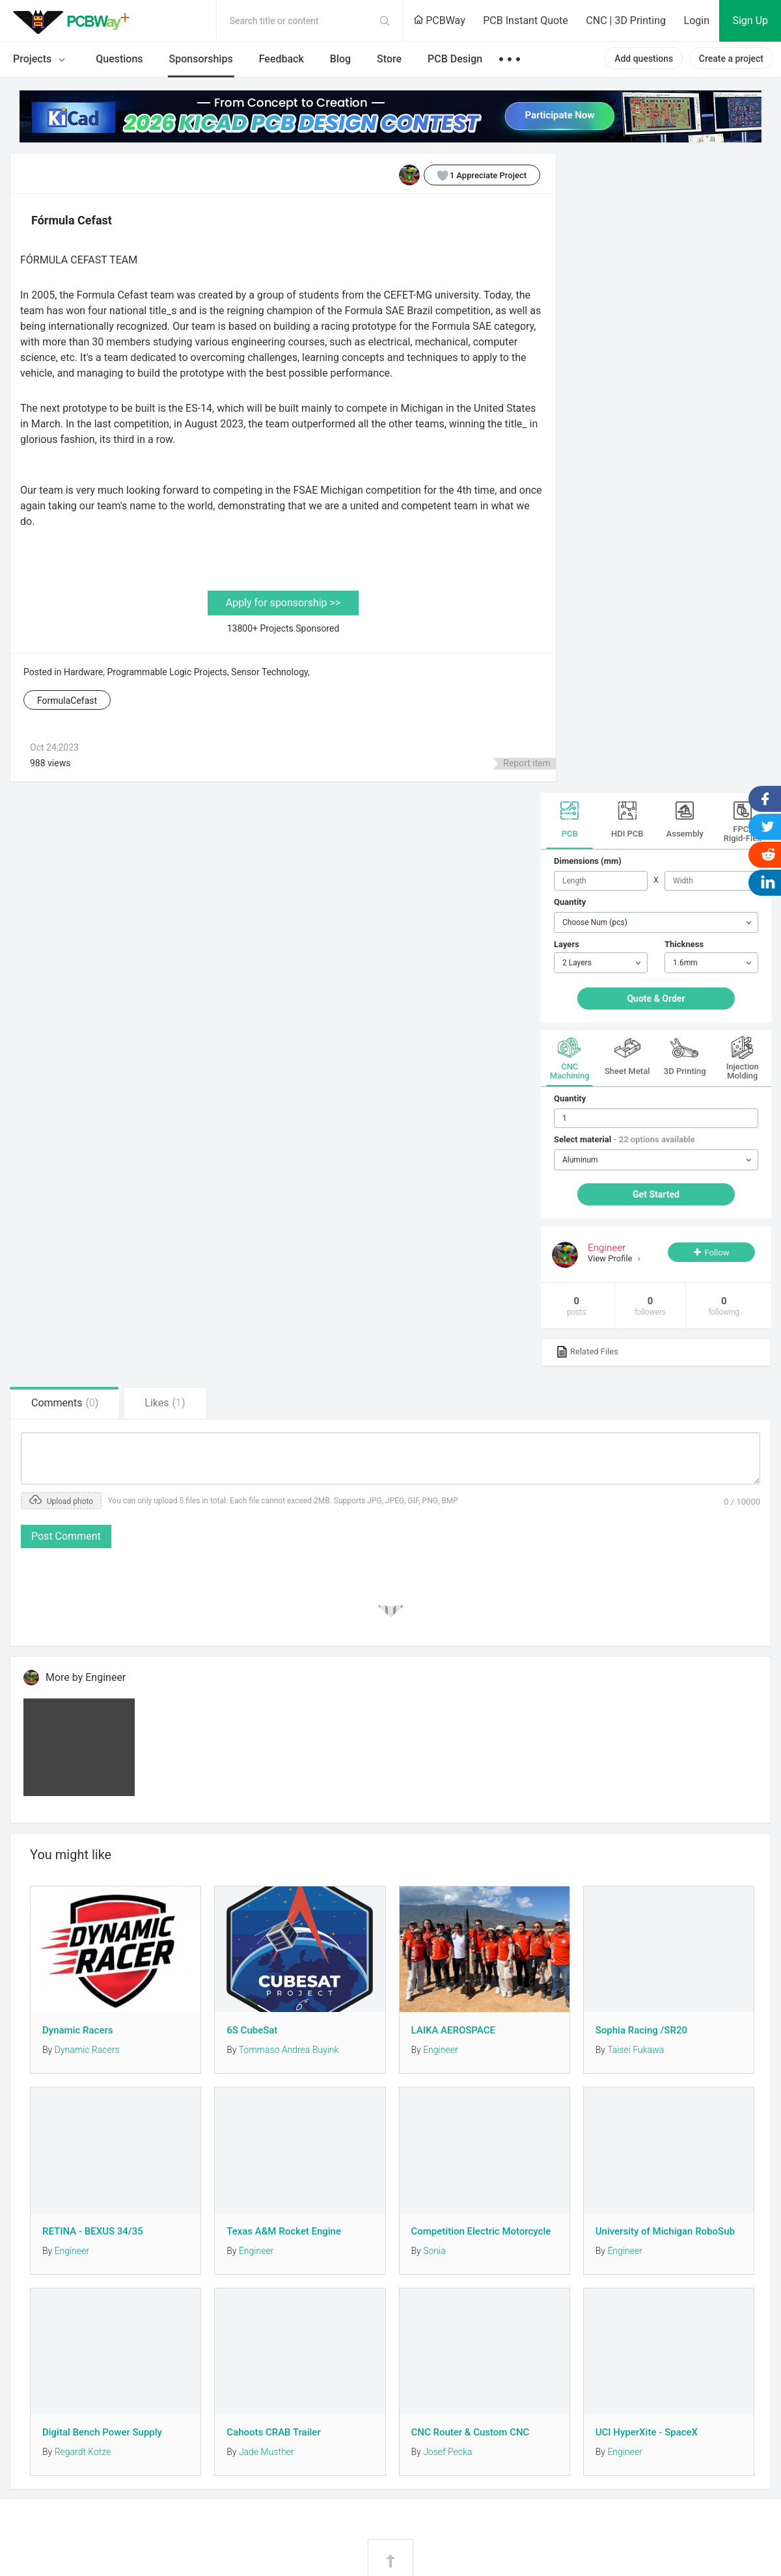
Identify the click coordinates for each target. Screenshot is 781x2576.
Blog (340, 59)
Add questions (643, 58)
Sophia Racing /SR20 (641, 2030)
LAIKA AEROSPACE (453, 2030)
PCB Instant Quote (525, 20)
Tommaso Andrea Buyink (289, 2050)
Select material (624, 1139)
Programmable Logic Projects (167, 672)
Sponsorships (201, 59)
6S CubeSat (251, 2030)
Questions (119, 59)
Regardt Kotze (83, 2452)
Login (696, 20)
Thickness (684, 944)
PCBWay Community (75, 21)
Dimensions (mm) (588, 861)
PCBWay (439, 20)
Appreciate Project (475, 175)
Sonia (434, 2251)
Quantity (570, 902)
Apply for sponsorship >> (283, 603)
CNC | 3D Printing (626, 20)
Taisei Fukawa (635, 2050)
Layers (566, 944)
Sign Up (750, 20)
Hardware (83, 672)
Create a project (731, 58)
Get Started (656, 1194)
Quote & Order (656, 998)
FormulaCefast (67, 700)
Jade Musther (266, 2452)
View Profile (611, 1258)
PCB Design (455, 59)
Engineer (440, 2050)
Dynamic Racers (77, 2030)
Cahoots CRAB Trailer (273, 2432)
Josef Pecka (447, 2452)
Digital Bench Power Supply (102, 2432)
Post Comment (66, 1536)
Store (389, 59)
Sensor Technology (269, 672)
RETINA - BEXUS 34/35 (92, 2231)
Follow (716, 1252)
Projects (41, 60)
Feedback (281, 59)
